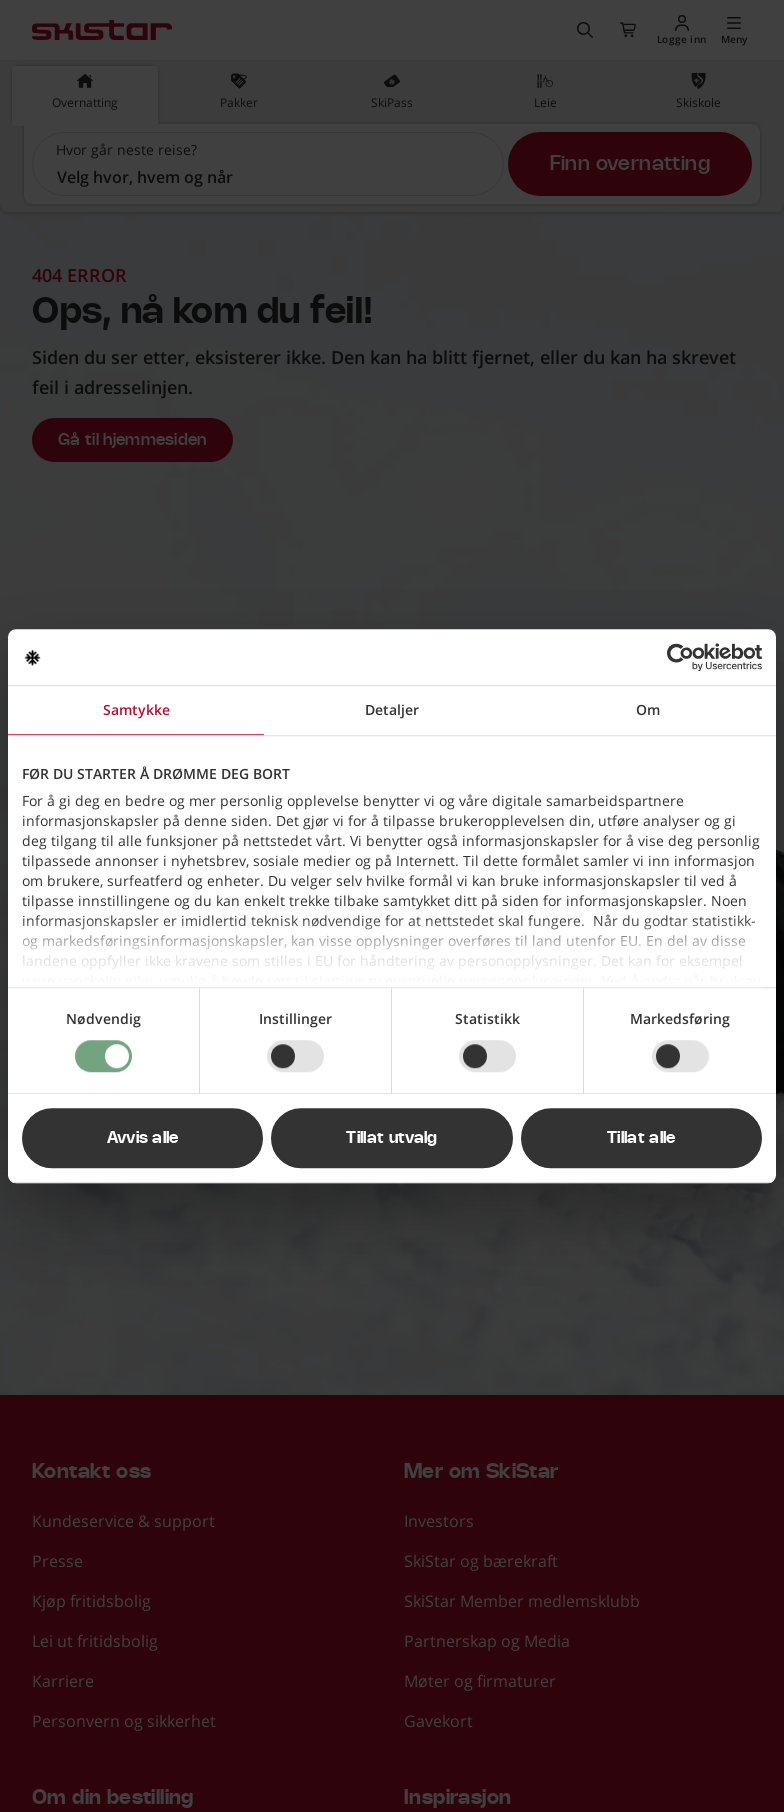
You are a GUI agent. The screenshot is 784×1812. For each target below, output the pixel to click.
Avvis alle (143, 1138)
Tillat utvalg (391, 1138)
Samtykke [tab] (136, 709)
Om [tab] (648, 709)
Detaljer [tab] (392, 709)
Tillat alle (641, 1138)
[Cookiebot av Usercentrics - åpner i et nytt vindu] (674, 657)
